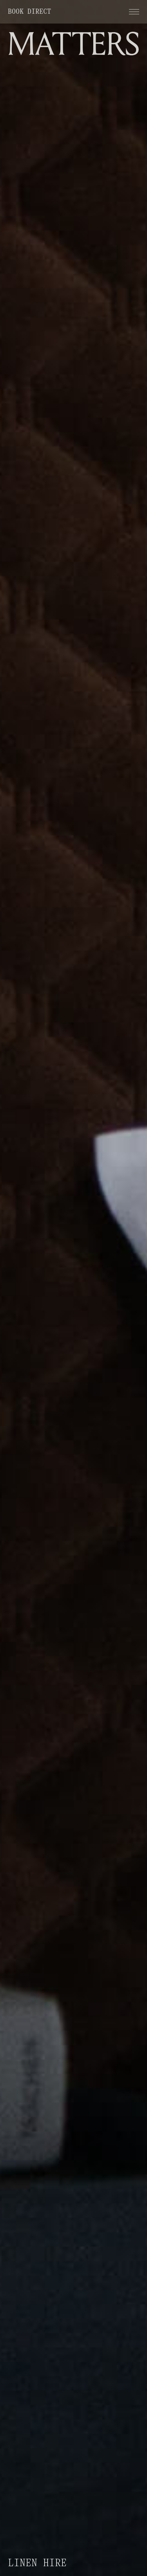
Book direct (29, 11)
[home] (73, 42)
